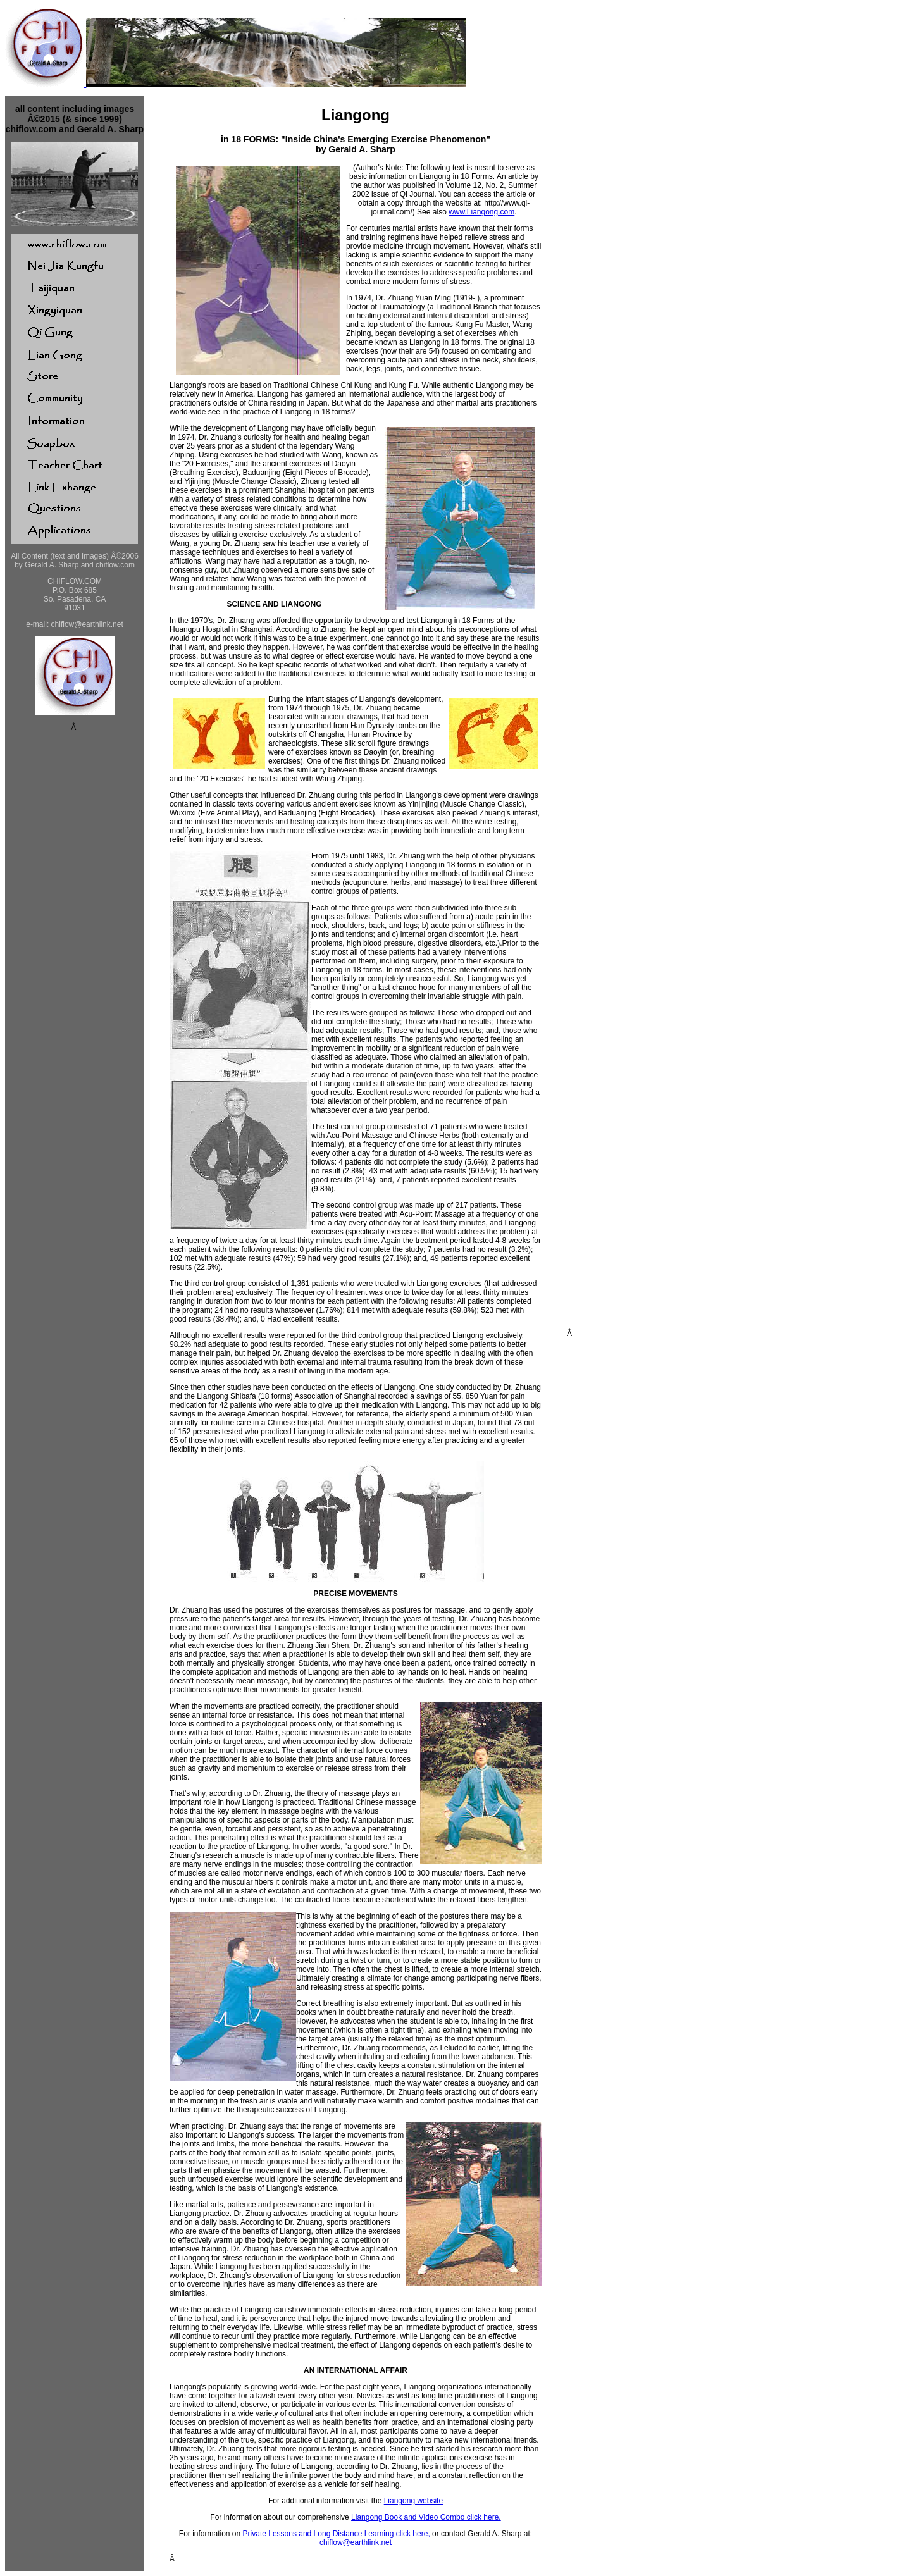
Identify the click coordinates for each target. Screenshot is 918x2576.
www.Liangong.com (481, 211)
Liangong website (413, 2500)
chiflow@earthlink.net (355, 2542)
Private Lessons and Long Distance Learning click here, (336, 2533)
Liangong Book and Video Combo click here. (426, 2517)
